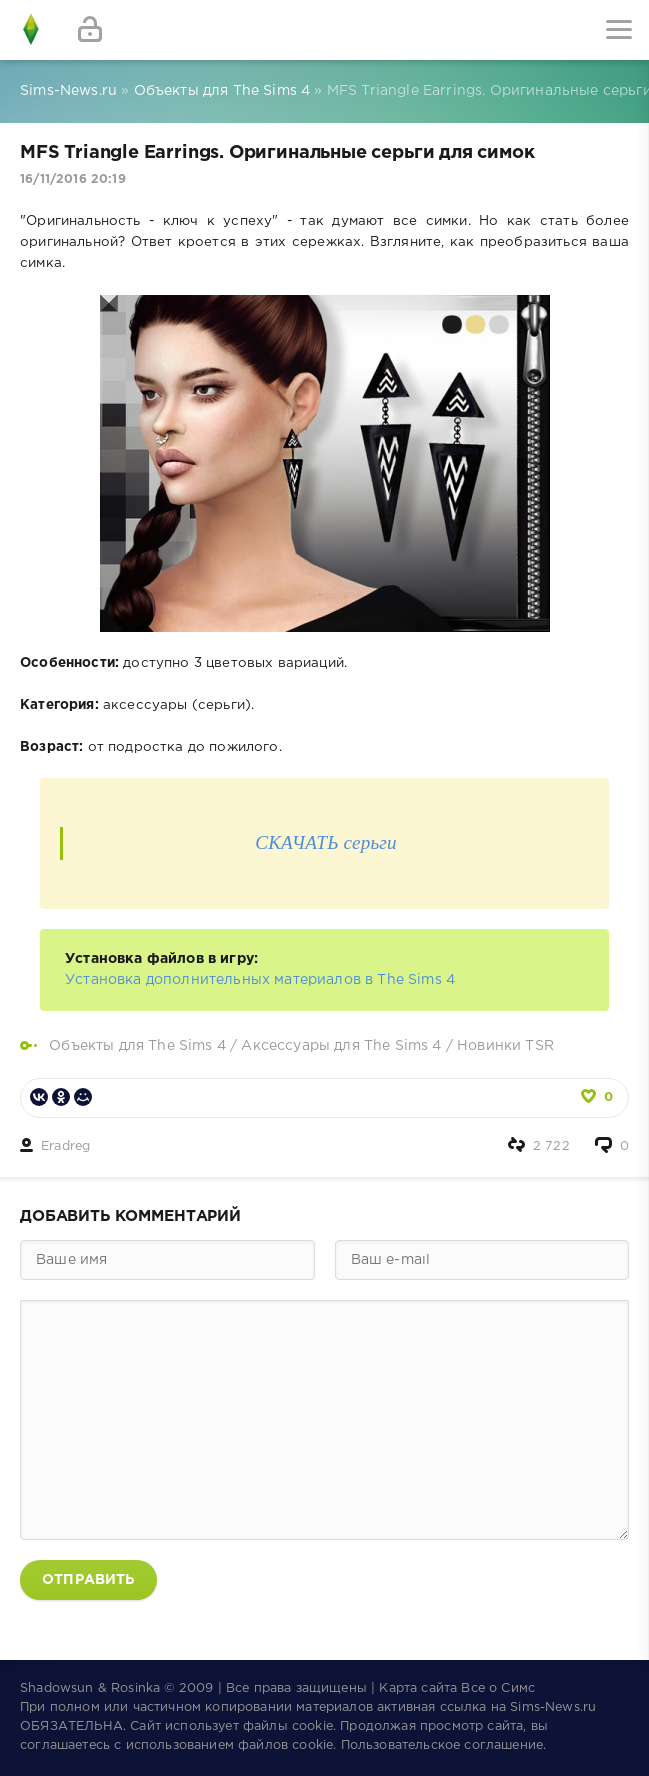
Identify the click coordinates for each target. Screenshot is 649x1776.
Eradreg (65, 1146)
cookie (312, 1726)
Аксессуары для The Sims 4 (341, 1046)
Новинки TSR (505, 1046)
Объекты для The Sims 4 (137, 1046)
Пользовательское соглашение (442, 1745)
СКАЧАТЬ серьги (326, 842)
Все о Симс (498, 1688)
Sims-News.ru (553, 1707)
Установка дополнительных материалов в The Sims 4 (260, 980)
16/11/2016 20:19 (73, 179)
